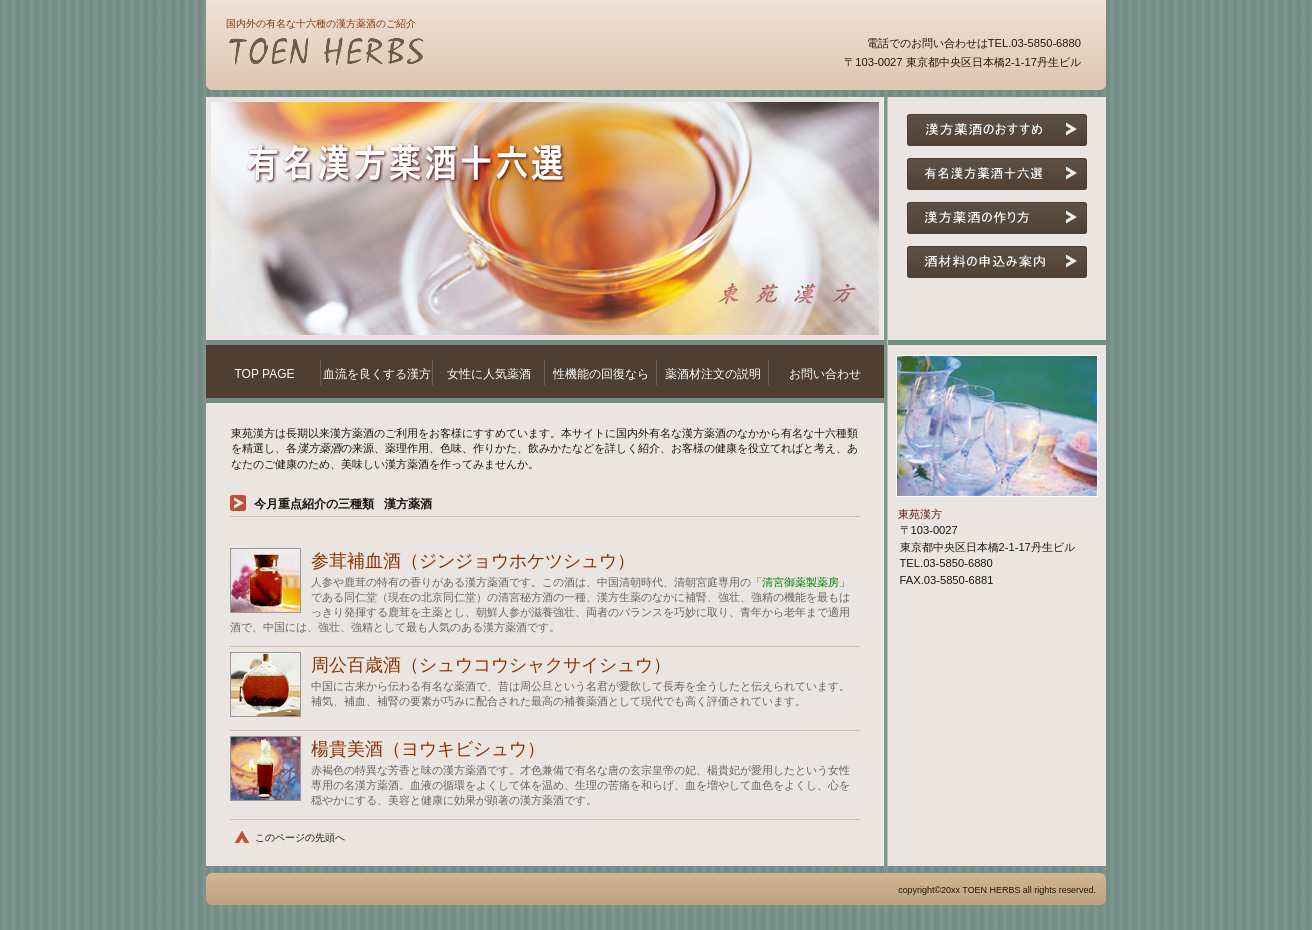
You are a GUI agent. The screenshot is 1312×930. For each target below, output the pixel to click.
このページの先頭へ (300, 837)
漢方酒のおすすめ (997, 130)
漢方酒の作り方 (997, 218)
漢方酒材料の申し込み (997, 262)
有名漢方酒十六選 (997, 174)
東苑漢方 (466, 54)
